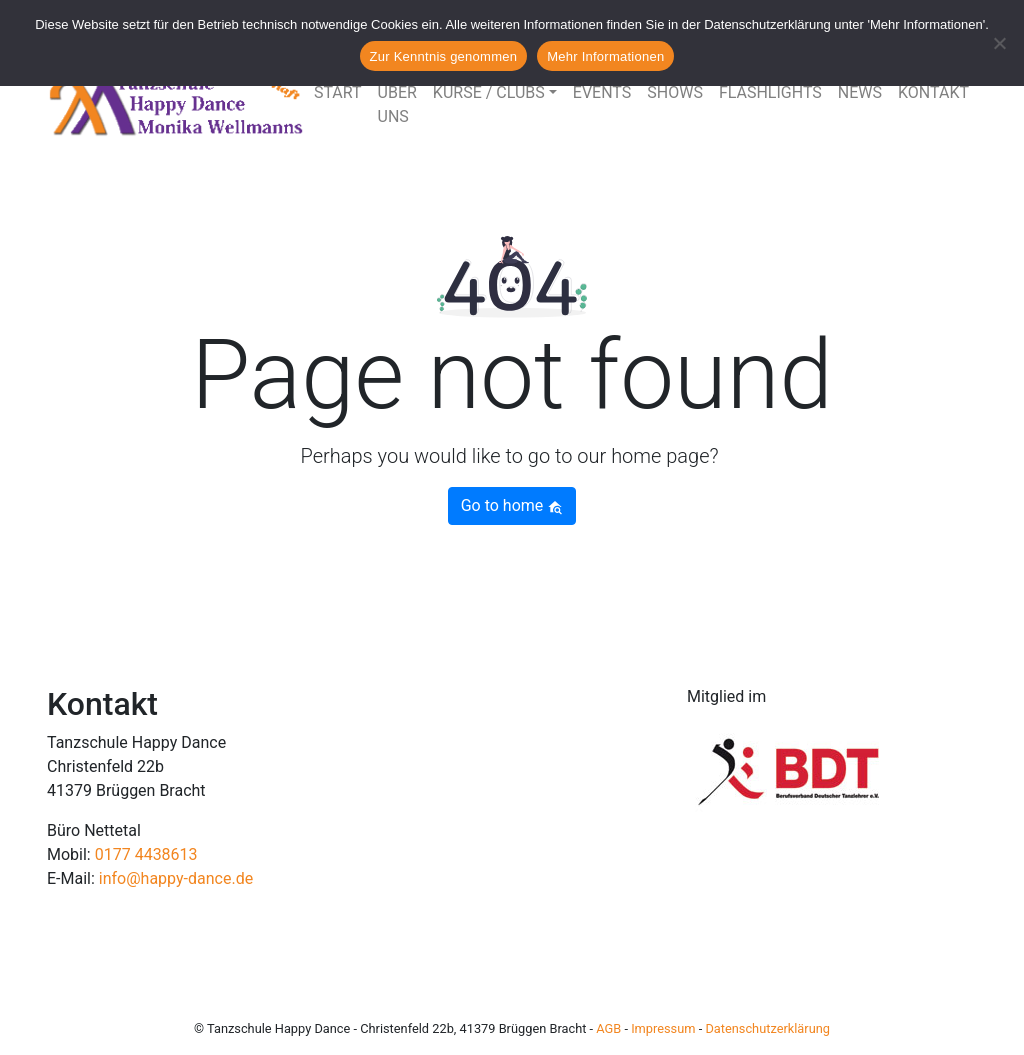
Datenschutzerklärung (767, 1028)
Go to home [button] (512, 505)
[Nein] (999, 43)
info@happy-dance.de (176, 878)
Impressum (663, 1028)
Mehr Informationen (605, 56)
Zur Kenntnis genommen (444, 56)
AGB (608, 1028)
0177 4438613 (146, 854)
